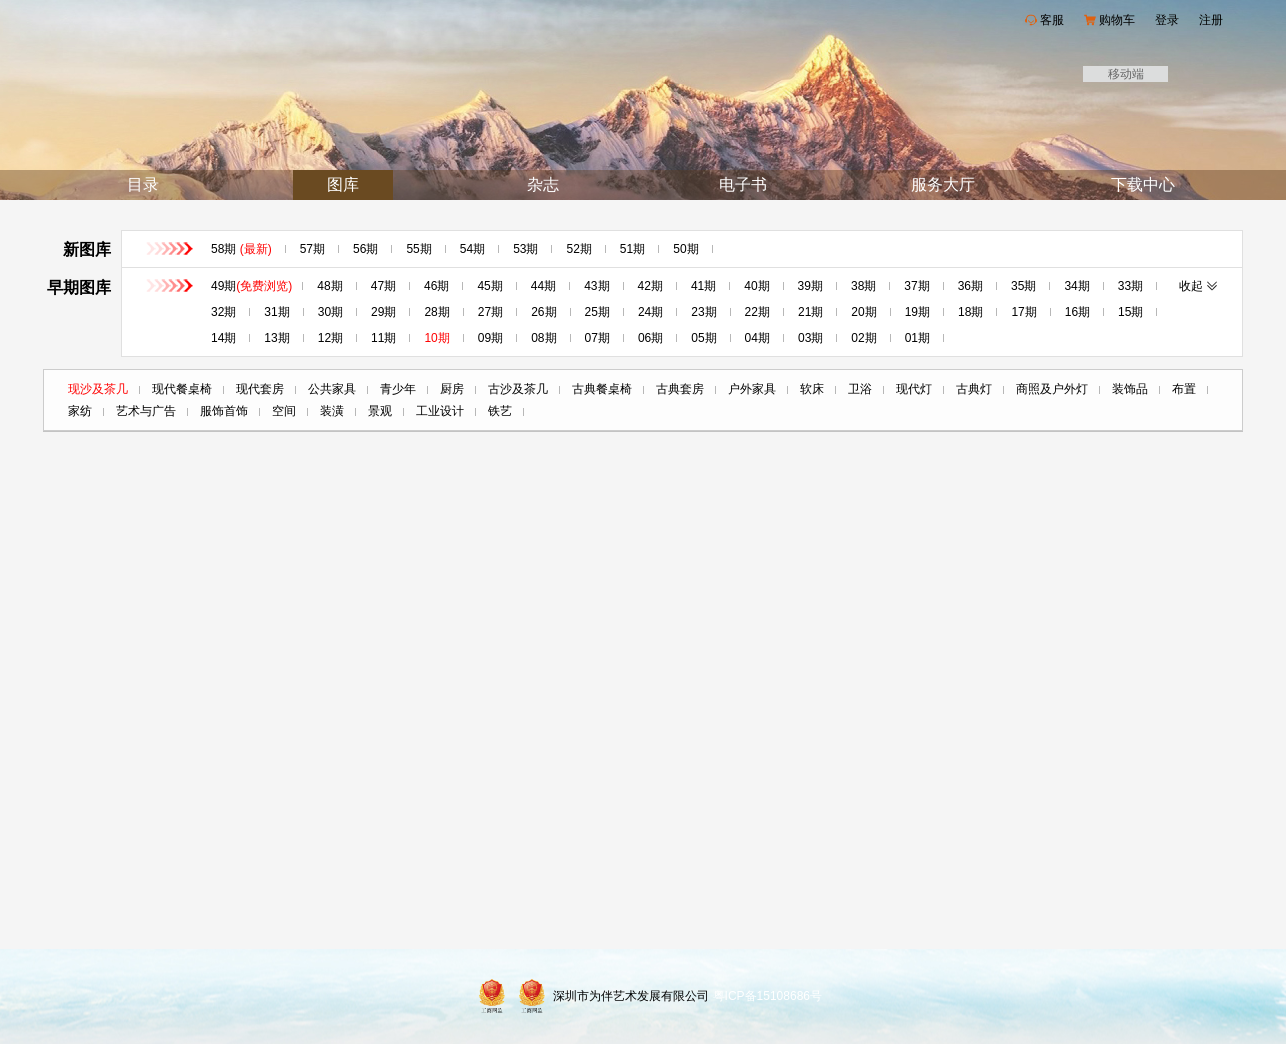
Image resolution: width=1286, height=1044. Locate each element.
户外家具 (752, 389)
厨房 (452, 389)
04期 (757, 338)
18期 (970, 312)
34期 (1076, 286)
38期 (863, 286)
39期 (810, 286)
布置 (1184, 389)
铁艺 (500, 411)
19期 (917, 312)
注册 (1211, 20)
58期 (241, 249)
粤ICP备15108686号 (767, 996)
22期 (757, 312)
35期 (1023, 286)
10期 (436, 338)
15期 (1130, 312)
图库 (343, 184)
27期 (490, 312)
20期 (863, 312)
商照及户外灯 (1052, 389)
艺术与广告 (146, 411)
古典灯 (974, 389)
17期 (1023, 312)
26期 (543, 312)
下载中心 (1143, 184)
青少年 (398, 389)
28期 (436, 312)
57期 (312, 249)
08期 (543, 338)
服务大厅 (943, 184)
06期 (650, 338)
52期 (578, 249)
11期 (383, 338)
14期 (223, 338)
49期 (251, 286)
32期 (223, 312)
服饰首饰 (224, 411)
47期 (383, 286)
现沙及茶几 (98, 389)
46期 (436, 286)
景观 (380, 411)
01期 (917, 338)
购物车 (1117, 20)
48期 (329, 286)
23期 (703, 312)
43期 (596, 286)
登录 (1167, 20)
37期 (916, 286)
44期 (543, 286)
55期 (418, 249)
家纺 (80, 411)
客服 (1052, 20)
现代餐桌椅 (182, 389)
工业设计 (440, 411)
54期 (472, 249)
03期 (810, 338)
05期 (703, 338)
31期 (276, 312)
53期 (525, 249)
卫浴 (860, 389)
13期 (276, 338)
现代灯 (914, 389)
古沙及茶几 (518, 389)
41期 (703, 286)
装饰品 (1130, 389)
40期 (756, 286)
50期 (685, 249)
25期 (597, 312)
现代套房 (260, 389)
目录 (143, 184)
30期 (330, 312)
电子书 (743, 184)
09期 (490, 338)
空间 (284, 411)
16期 (1077, 312)
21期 (810, 312)
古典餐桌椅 (602, 389)
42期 (650, 286)
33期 (1130, 286)
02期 (863, 338)
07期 (597, 338)
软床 (812, 389)
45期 (489, 286)
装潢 (332, 411)
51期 (632, 249)
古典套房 (680, 389)
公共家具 (332, 389)
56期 (365, 249)
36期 (970, 286)
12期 (330, 338)
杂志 (543, 184)
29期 (383, 312)
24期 (650, 312)
